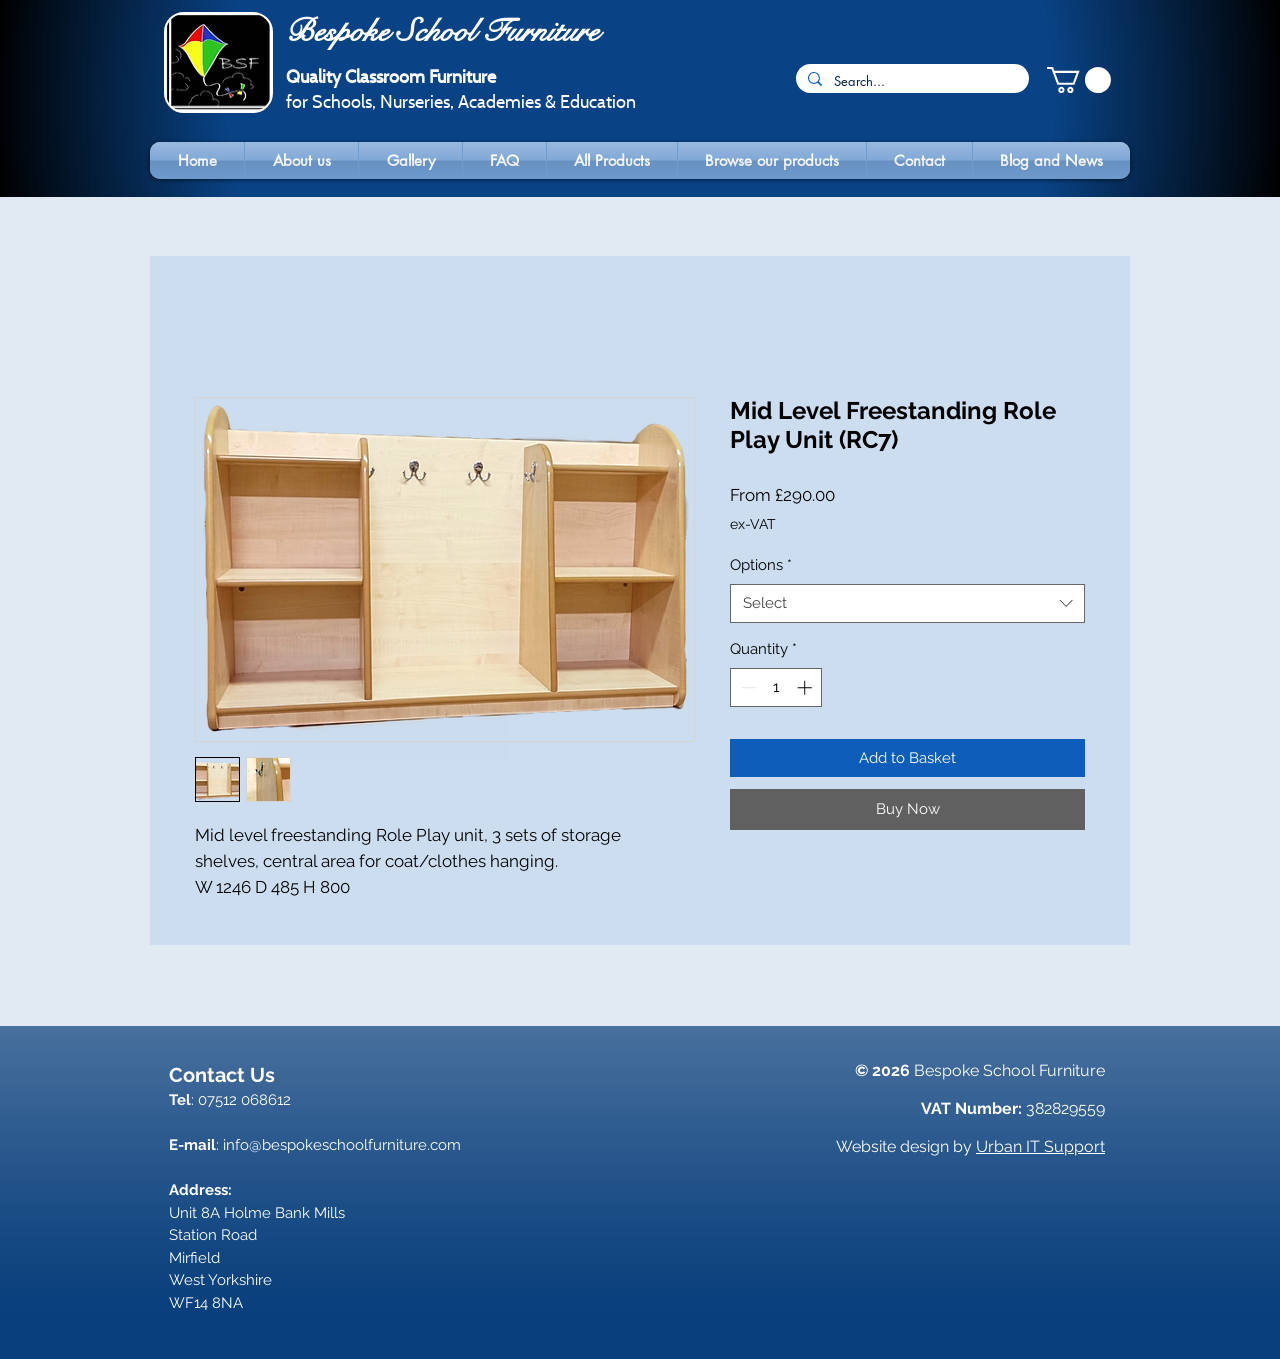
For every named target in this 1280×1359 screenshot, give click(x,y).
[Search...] (910, 81)
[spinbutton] (776, 687)
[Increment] (806, 687)
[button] (1079, 80)
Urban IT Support (1040, 1146)
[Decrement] (746, 687)
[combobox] (907, 603)
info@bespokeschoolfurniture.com (342, 1145)
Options (761, 565)
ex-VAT (753, 524)
